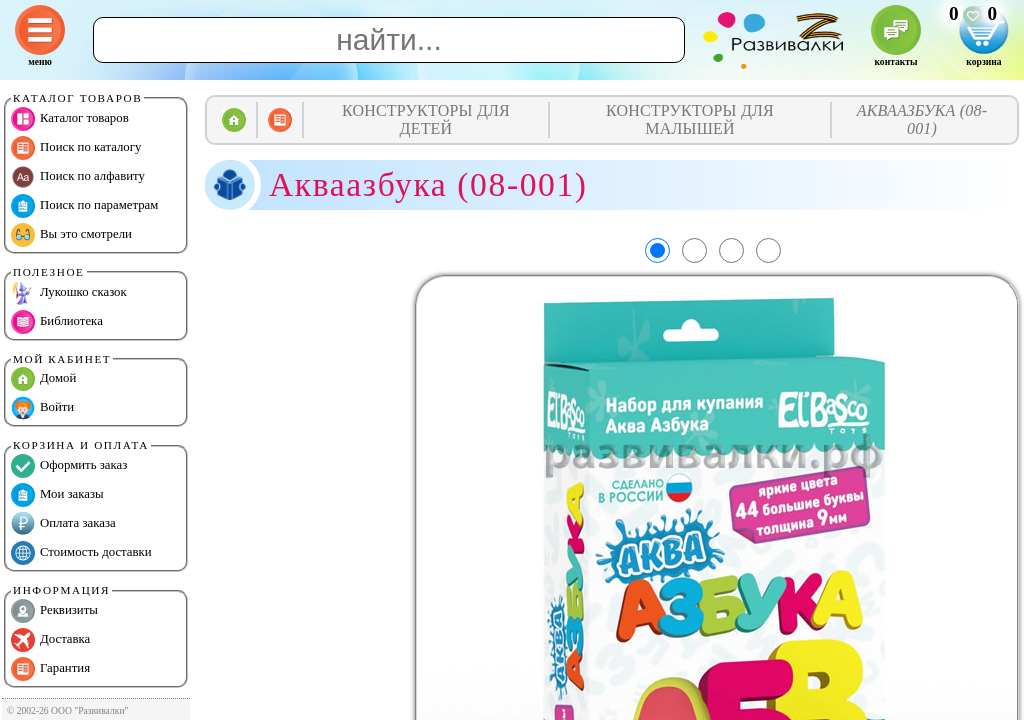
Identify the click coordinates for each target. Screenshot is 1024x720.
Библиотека (57, 322)
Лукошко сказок (69, 293)
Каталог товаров (70, 119)
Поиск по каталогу (76, 148)
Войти (42, 408)
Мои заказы (57, 495)
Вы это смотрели (71, 235)
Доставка (50, 640)
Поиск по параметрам (84, 206)
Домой (43, 379)
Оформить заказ (69, 466)
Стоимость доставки (81, 553)
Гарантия (50, 669)
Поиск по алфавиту (78, 177)
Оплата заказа (63, 524)
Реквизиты (54, 611)
